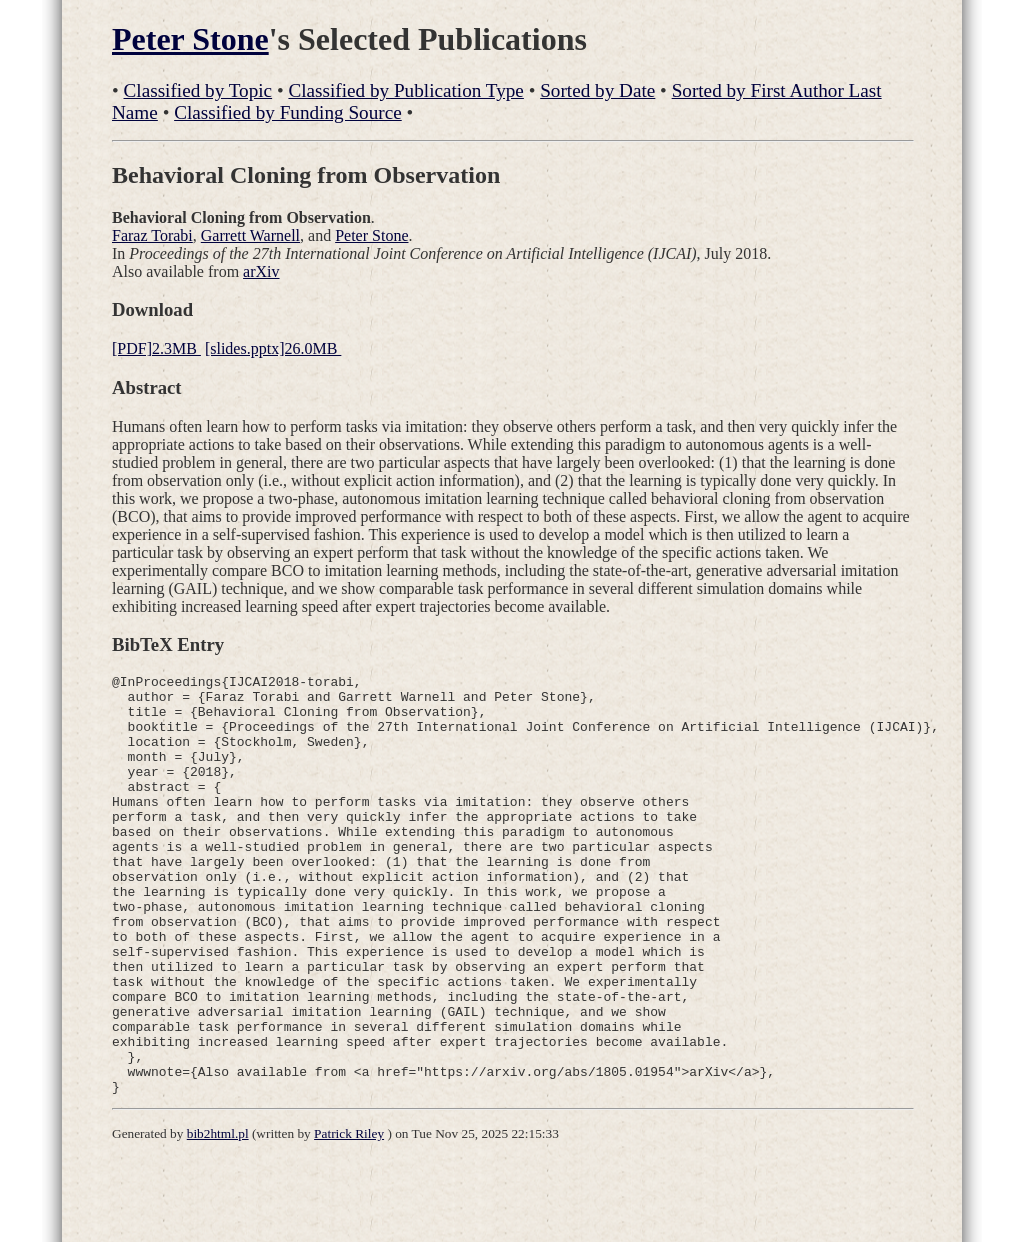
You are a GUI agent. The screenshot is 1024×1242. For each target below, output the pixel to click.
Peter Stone (190, 39)
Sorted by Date (597, 90)
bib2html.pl (218, 1217)
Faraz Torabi (152, 235)
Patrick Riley (349, 1217)
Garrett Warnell (250, 235)
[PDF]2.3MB (156, 348)
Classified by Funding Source (288, 112)
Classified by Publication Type (405, 90)
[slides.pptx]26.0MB (273, 348)
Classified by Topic (198, 90)
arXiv (261, 271)
